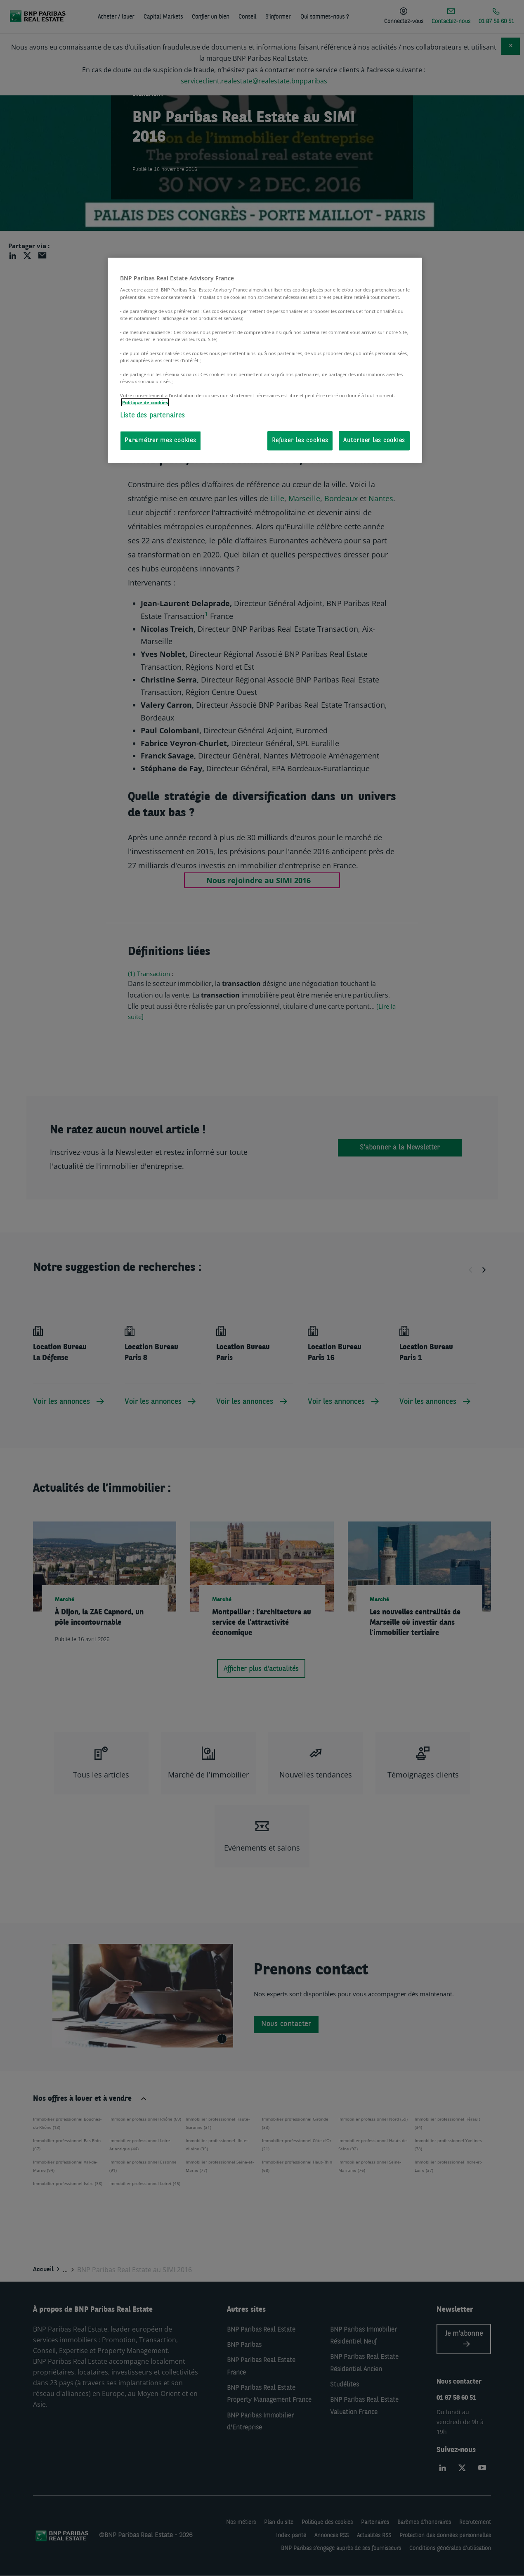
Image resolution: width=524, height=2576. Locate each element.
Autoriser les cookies (374, 441)
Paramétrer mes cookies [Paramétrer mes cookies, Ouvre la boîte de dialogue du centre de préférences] (160, 441)
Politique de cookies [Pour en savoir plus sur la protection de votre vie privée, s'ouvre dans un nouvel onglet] (145, 402)
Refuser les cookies (300, 441)
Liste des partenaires (152, 415)
